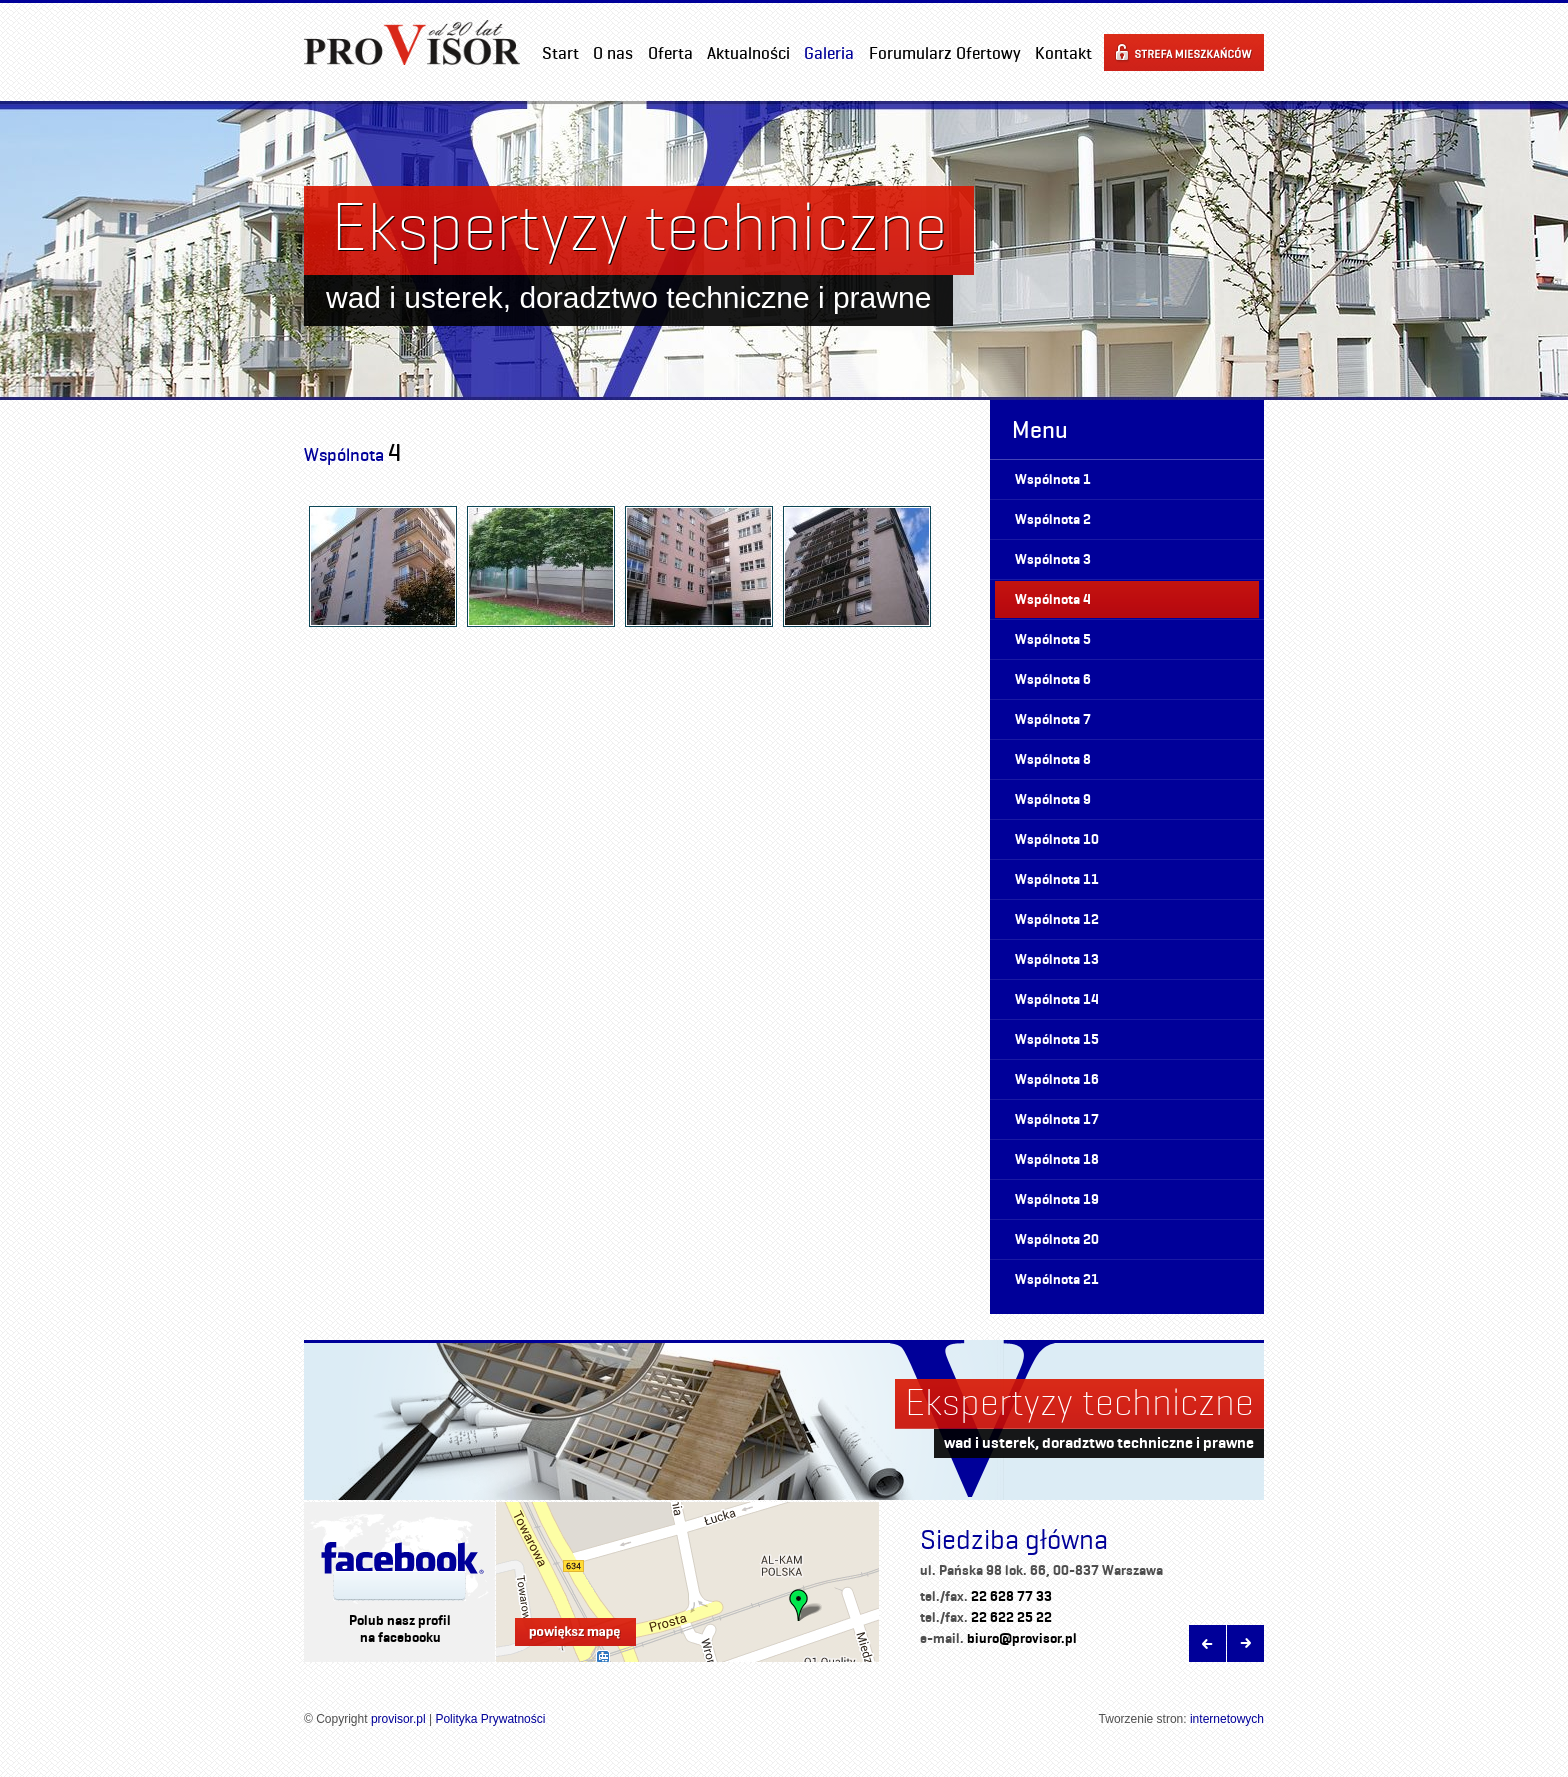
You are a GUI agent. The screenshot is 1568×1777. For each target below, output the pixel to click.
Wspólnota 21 (1057, 1279)
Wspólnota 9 (1053, 799)
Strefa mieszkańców (1184, 52)
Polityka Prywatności (490, 1719)
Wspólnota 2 (1053, 519)
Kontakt (1063, 53)
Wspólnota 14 (1057, 999)
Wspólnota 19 (1057, 1199)
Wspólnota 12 (1057, 919)
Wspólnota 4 (1053, 599)
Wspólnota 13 (1057, 959)
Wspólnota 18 (1057, 1159)
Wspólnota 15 (1057, 1039)
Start (560, 53)
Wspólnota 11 (1057, 879)
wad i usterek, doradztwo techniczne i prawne (1099, 1442)
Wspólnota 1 (1053, 479)
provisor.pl (398, 1719)
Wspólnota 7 (1053, 719)
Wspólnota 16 (1057, 1079)
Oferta (670, 53)
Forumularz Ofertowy (945, 53)
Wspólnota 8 (1053, 759)
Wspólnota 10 (1057, 839)
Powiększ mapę (575, 1632)
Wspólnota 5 (1053, 639)
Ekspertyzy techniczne (1079, 1401)
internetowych (1227, 1719)
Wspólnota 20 (1057, 1239)
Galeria (829, 53)
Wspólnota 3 (1053, 559)
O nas (613, 53)
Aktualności (748, 53)
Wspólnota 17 (1057, 1119)
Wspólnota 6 (1053, 679)
